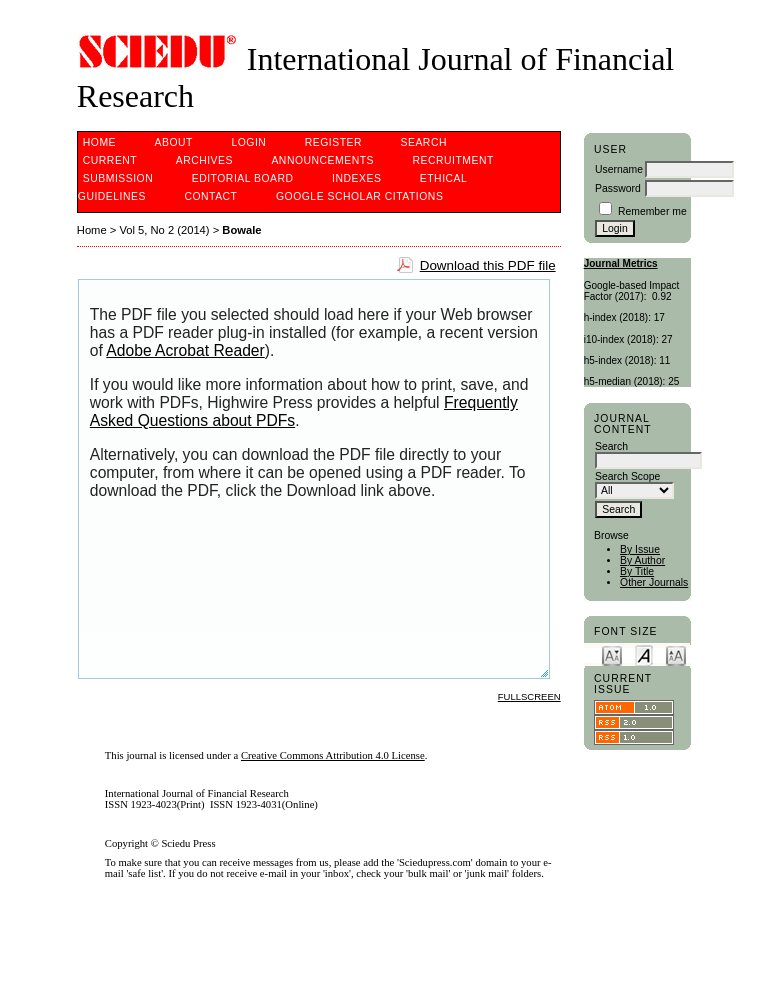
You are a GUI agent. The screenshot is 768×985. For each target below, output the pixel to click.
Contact (210, 196)
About (174, 142)
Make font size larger (676, 654)
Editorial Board (243, 178)
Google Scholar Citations (359, 196)
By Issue (640, 549)
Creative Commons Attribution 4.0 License (333, 755)
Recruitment (452, 160)
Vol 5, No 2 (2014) (164, 230)
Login (248, 142)
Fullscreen (529, 696)
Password (618, 188)
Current (110, 160)
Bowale (241, 230)
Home (99, 142)
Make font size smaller (612, 654)
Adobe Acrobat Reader (185, 350)
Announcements (322, 160)
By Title (637, 571)
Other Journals (654, 582)
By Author (642, 560)
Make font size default (644, 654)
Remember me (652, 211)
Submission (118, 178)
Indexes (356, 178)
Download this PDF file (488, 265)
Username (619, 169)
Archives (204, 160)
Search (424, 142)
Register (333, 142)
